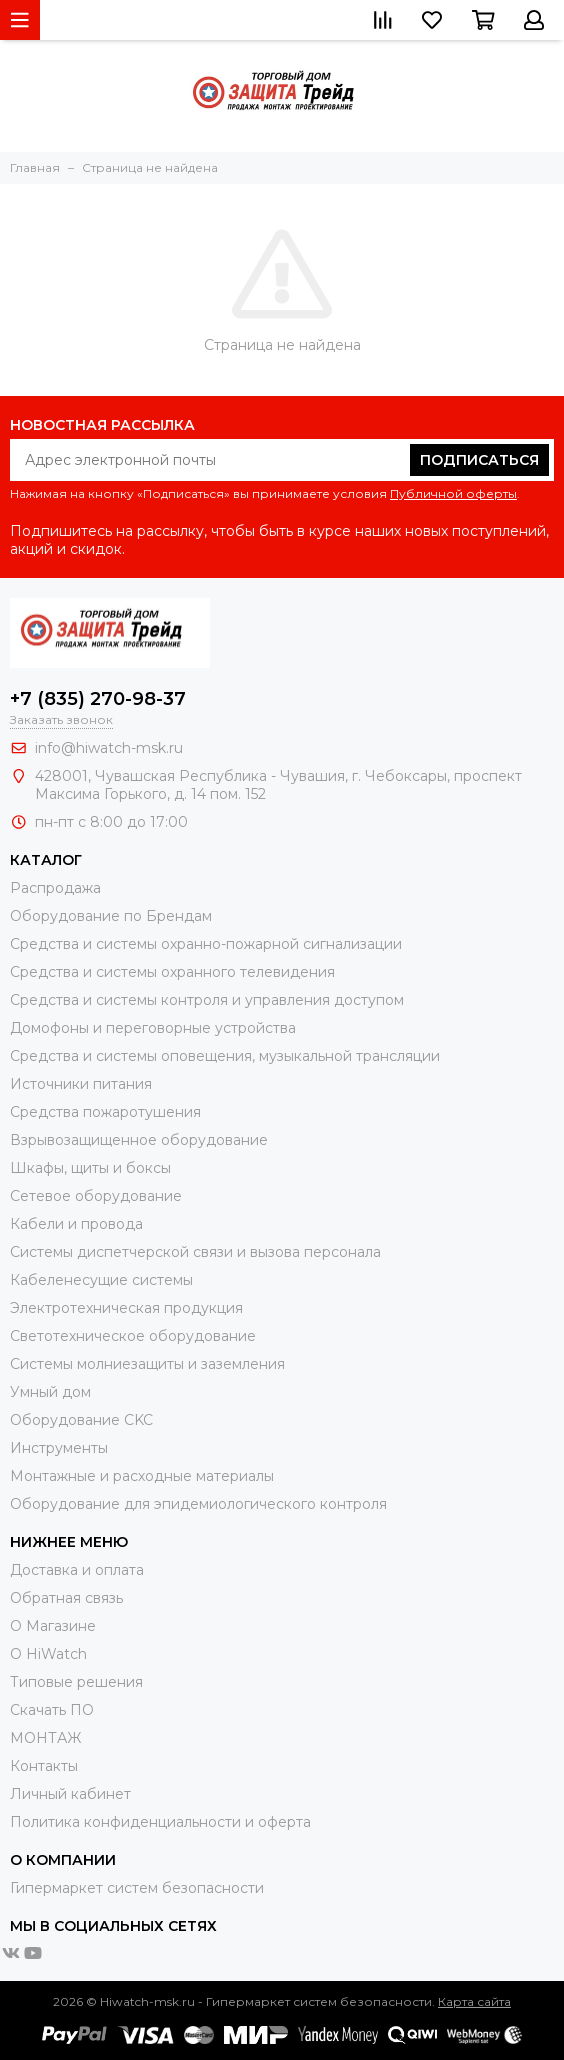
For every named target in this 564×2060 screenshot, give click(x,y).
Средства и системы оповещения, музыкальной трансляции (225, 1056)
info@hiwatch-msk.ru (109, 748)
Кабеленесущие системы (101, 1280)
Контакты (44, 1766)
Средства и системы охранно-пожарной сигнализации (206, 944)
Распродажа (55, 888)
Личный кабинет (70, 1794)
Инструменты (59, 1448)
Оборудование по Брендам (111, 916)
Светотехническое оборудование (133, 1336)
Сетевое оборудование (96, 1196)
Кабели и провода (76, 1224)
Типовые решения (76, 1682)
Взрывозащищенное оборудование (139, 1140)
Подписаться (479, 460)
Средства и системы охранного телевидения (172, 972)
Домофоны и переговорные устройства (153, 1028)
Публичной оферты (453, 493)
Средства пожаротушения (105, 1112)
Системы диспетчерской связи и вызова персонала (195, 1252)
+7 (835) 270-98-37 (98, 699)
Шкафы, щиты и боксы (90, 1168)
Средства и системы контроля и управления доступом (207, 1000)
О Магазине (53, 1626)
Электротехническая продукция (126, 1308)
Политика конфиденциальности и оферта (160, 1822)
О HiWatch (48, 1654)
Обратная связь (66, 1598)
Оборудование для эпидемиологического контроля (198, 1504)
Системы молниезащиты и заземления (147, 1364)
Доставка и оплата (77, 1570)
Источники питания (81, 1084)
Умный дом (50, 1392)
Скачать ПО (52, 1710)
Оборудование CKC (81, 1420)
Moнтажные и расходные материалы (142, 1476)
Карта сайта (474, 2001)
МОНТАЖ (45, 1738)
